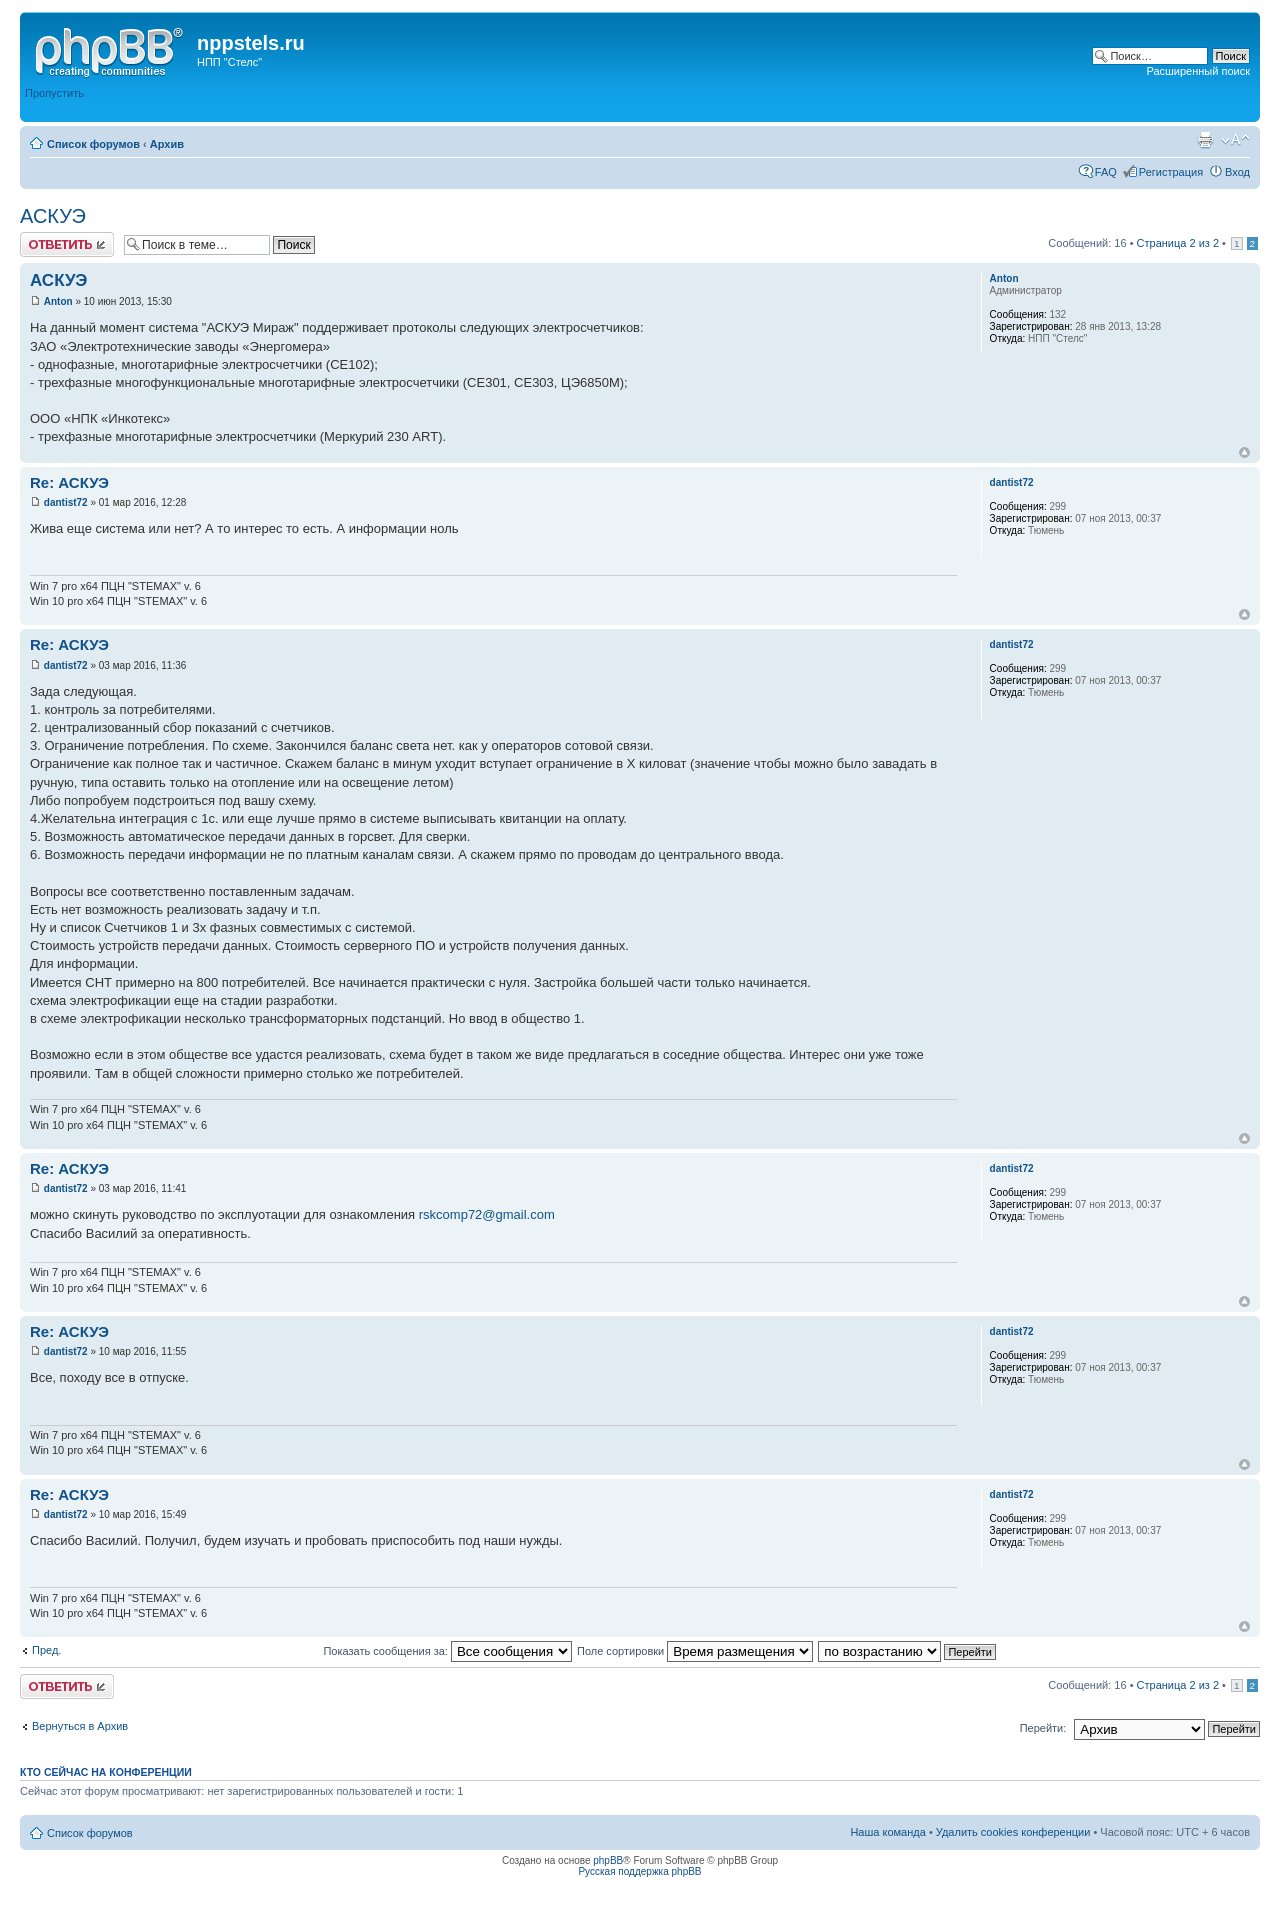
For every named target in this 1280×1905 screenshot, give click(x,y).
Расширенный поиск (1198, 71)
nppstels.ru (251, 43)
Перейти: (1043, 1728)
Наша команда (887, 1832)
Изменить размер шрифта (1235, 140)
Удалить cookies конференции (1013, 1832)
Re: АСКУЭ (69, 482)
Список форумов (93, 144)
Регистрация (1171, 172)
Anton (58, 301)
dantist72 (66, 502)
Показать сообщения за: (447, 1651)
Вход (1237, 172)
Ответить (67, 244)
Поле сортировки (695, 1651)
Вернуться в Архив (80, 1726)
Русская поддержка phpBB (639, 1871)
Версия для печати (1205, 140)
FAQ (1106, 172)
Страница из (1178, 243)
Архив (167, 144)
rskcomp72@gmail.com (487, 1214)
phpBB (608, 1860)
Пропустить (54, 93)
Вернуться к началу (1244, 452)
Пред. (46, 1650)
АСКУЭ (53, 216)
